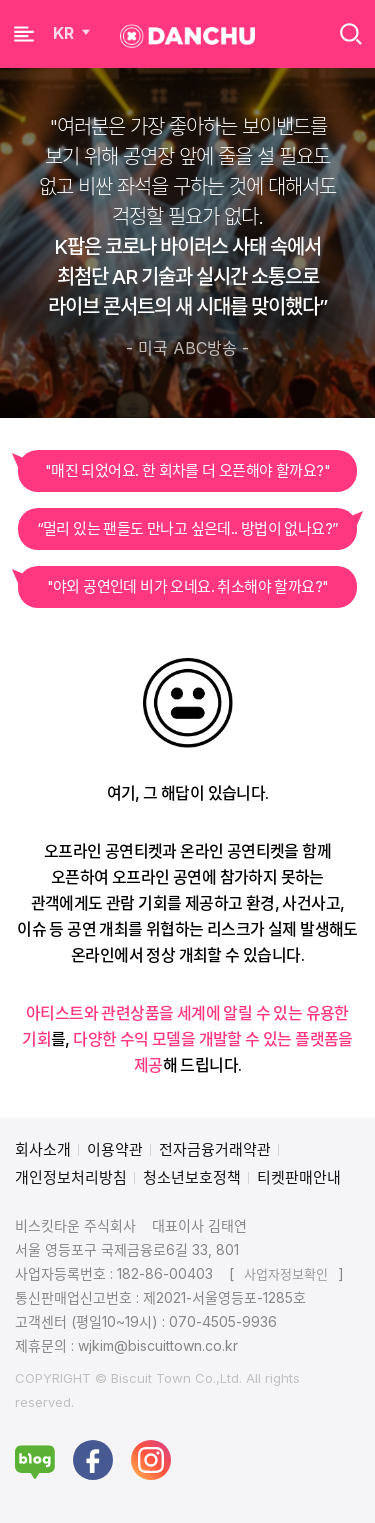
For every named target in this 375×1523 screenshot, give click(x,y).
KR (73, 33)
